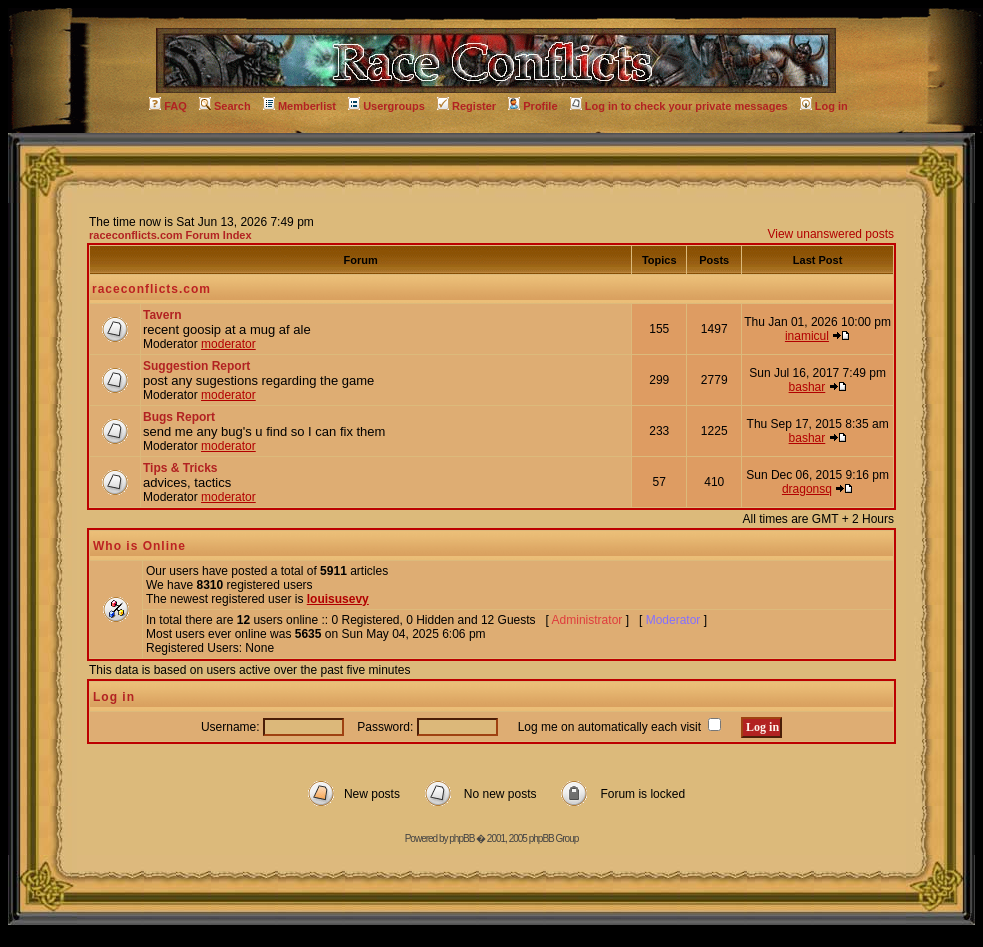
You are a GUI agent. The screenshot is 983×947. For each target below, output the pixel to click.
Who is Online (139, 546)
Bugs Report (179, 417)
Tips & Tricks (180, 468)
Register (466, 106)
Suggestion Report (196, 366)
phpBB (461, 838)
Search (225, 106)
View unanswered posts (830, 234)
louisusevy (338, 599)
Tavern (162, 315)
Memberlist (299, 106)
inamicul (807, 336)
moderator (228, 344)
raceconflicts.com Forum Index (170, 235)
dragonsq (807, 489)
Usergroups (386, 106)
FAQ (168, 106)
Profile (532, 106)
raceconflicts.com (151, 289)
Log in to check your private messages (679, 106)
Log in (824, 106)
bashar (807, 387)
